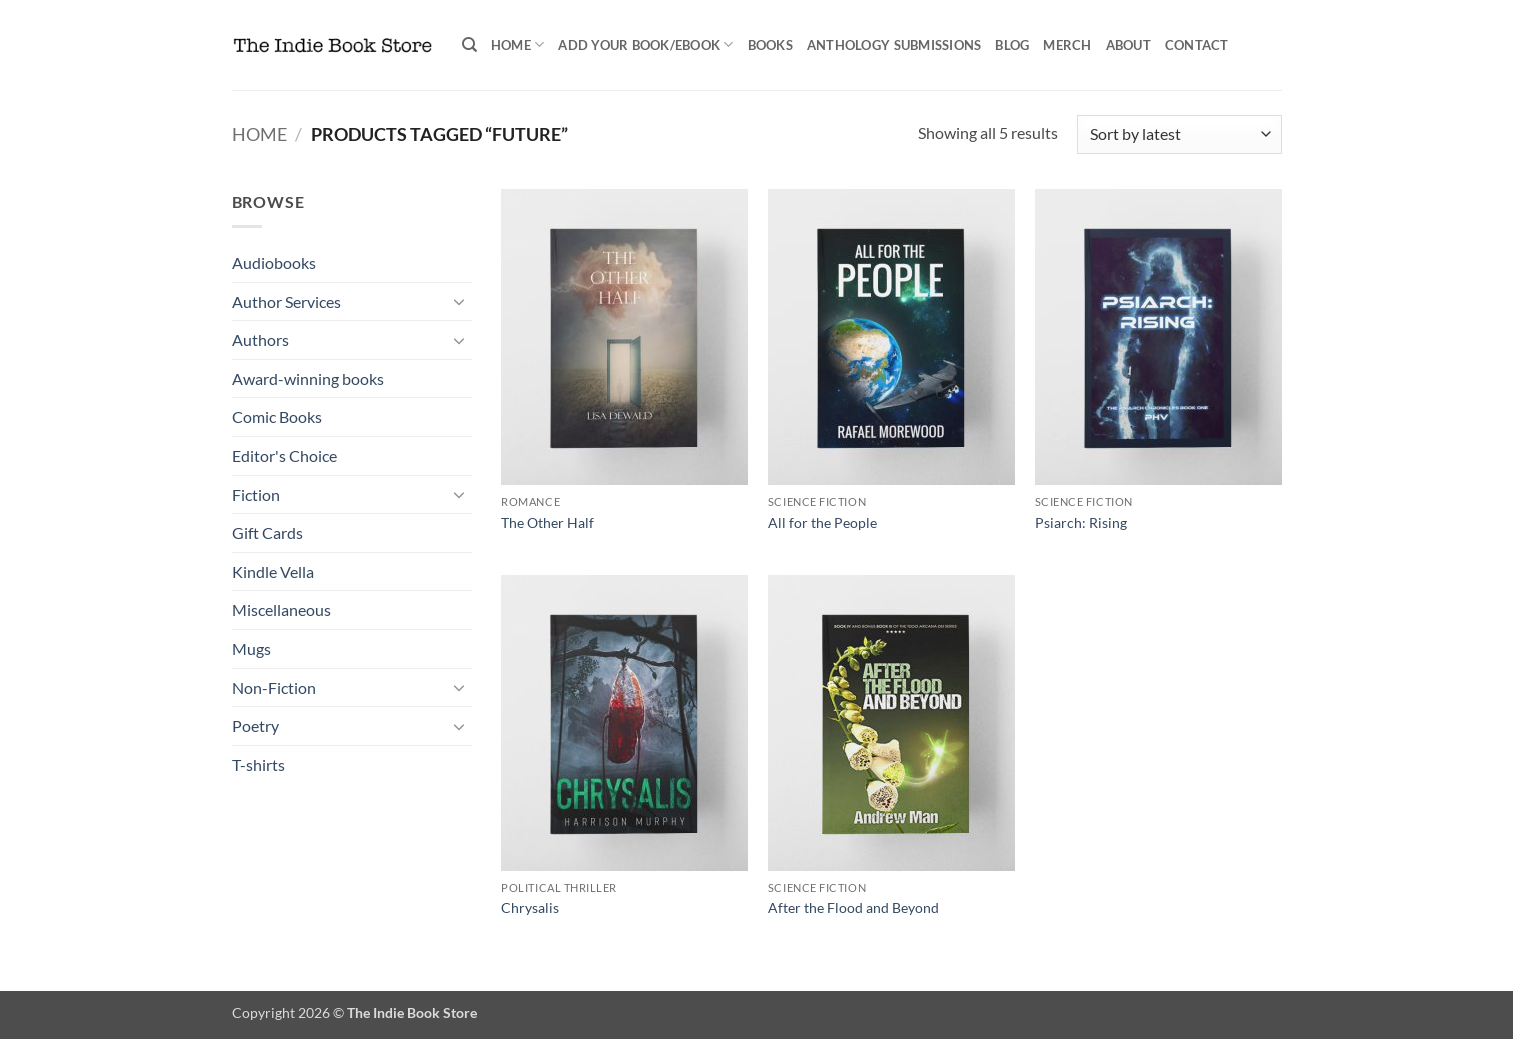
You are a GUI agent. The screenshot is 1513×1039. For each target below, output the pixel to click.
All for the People (822, 522)
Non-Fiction (274, 687)
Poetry (255, 725)
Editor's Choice (284, 455)
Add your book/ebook (645, 44)
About (1128, 45)
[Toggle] (460, 301)
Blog (1012, 45)
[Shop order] (1179, 134)
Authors (260, 339)
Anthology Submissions (894, 45)
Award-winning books (308, 378)
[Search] (469, 45)
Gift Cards (267, 532)
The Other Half (547, 522)
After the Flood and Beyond (853, 907)
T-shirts (258, 764)
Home (517, 44)
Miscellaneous (281, 609)
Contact (1197, 45)
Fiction (256, 494)
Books (770, 45)
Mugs (251, 648)
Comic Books (277, 416)
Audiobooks (274, 262)
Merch (1067, 45)
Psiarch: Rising (1081, 522)
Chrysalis (530, 907)
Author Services (286, 301)
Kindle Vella (273, 571)
